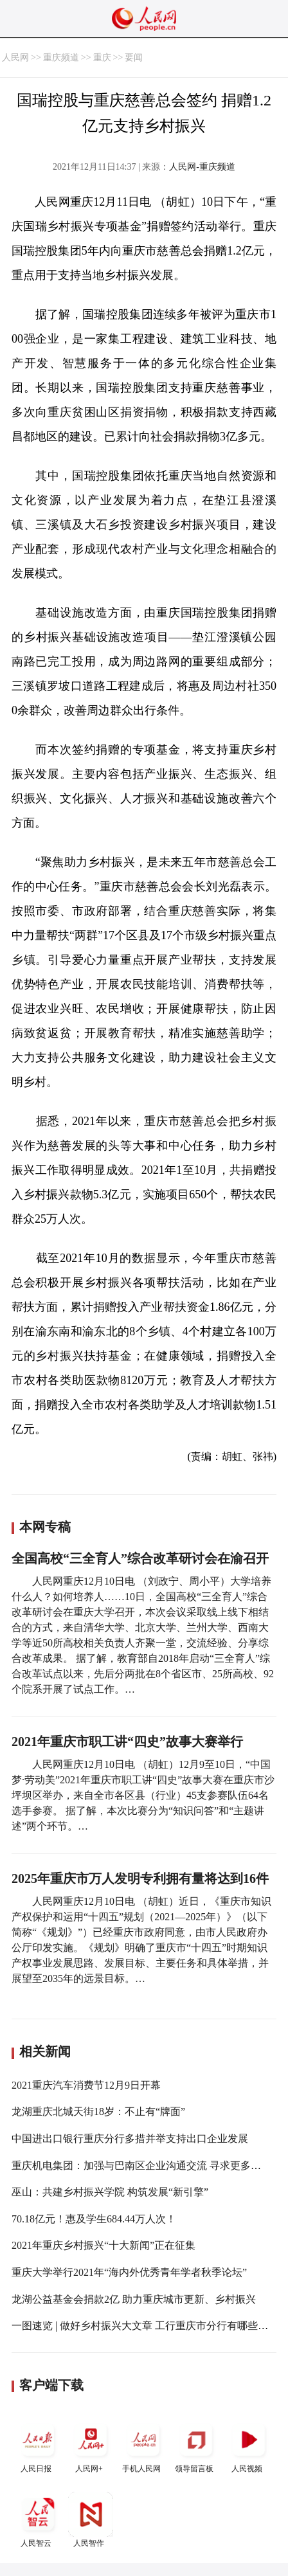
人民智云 (37, 2520)
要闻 (134, 57)
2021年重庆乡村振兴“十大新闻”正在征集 (103, 2245)
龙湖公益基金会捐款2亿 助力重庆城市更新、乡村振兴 (134, 2299)
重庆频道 (61, 57)
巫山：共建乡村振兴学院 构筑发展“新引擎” (110, 2191)
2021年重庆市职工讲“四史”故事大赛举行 (127, 1741)
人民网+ (90, 2445)
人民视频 (248, 2445)
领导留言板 (196, 2445)
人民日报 (37, 2445)
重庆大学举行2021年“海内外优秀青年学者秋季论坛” (129, 2272)
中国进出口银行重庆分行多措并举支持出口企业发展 (130, 2138)
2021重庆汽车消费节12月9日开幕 (86, 2085)
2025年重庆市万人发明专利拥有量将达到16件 (140, 1878)
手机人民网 (143, 2445)
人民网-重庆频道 (202, 167)
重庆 (102, 57)
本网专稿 (45, 1527)
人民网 (15, 57)
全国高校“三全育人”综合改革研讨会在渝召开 (140, 1558)
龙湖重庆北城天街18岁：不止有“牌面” (98, 2111)
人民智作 (90, 2520)
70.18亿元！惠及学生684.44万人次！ (94, 2218)
